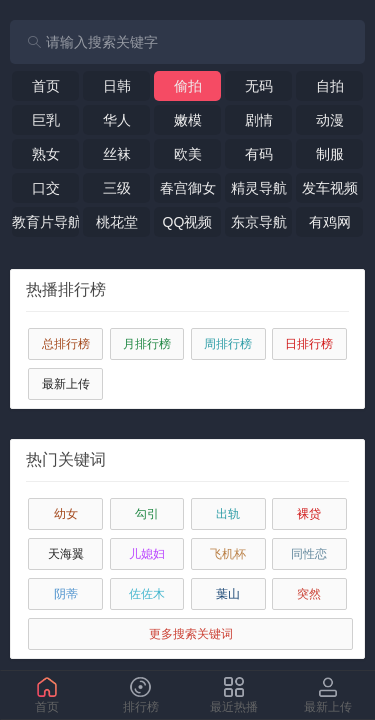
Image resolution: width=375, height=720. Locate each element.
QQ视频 (188, 222)
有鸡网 (330, 222)
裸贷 (309, 514)
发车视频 (330, 188)
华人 (117, 120)
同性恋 (309, 554)
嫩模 (188, 120)
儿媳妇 (147, 554)
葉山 (228, 594)
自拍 (330, 86)
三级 (117, 188)
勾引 (147, 514)
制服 (330, 154)
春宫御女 (188, 188)
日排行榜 (309, 344)
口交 (46, 188)
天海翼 (66, 554)
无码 (259, 86)
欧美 (188, 154)
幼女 (66, 514)
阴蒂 (66, 594)
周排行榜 (228, 344)
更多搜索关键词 (191, 634)
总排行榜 (66, 344)
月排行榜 (147, 344)
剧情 (259, 120)
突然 (309, 594)
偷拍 (188, 86)
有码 (259, 154)
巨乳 (46, 120)
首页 (46, 86)
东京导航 (259, 222)
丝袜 (117, 154)
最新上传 (66, 384)
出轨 (228, 514)
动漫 (330, 120)
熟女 (46, 154)
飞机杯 (228, 554)
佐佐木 (147, 594)
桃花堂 (117, 222)
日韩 (117, 86)
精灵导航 (259, 188)
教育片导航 (45, 222)
